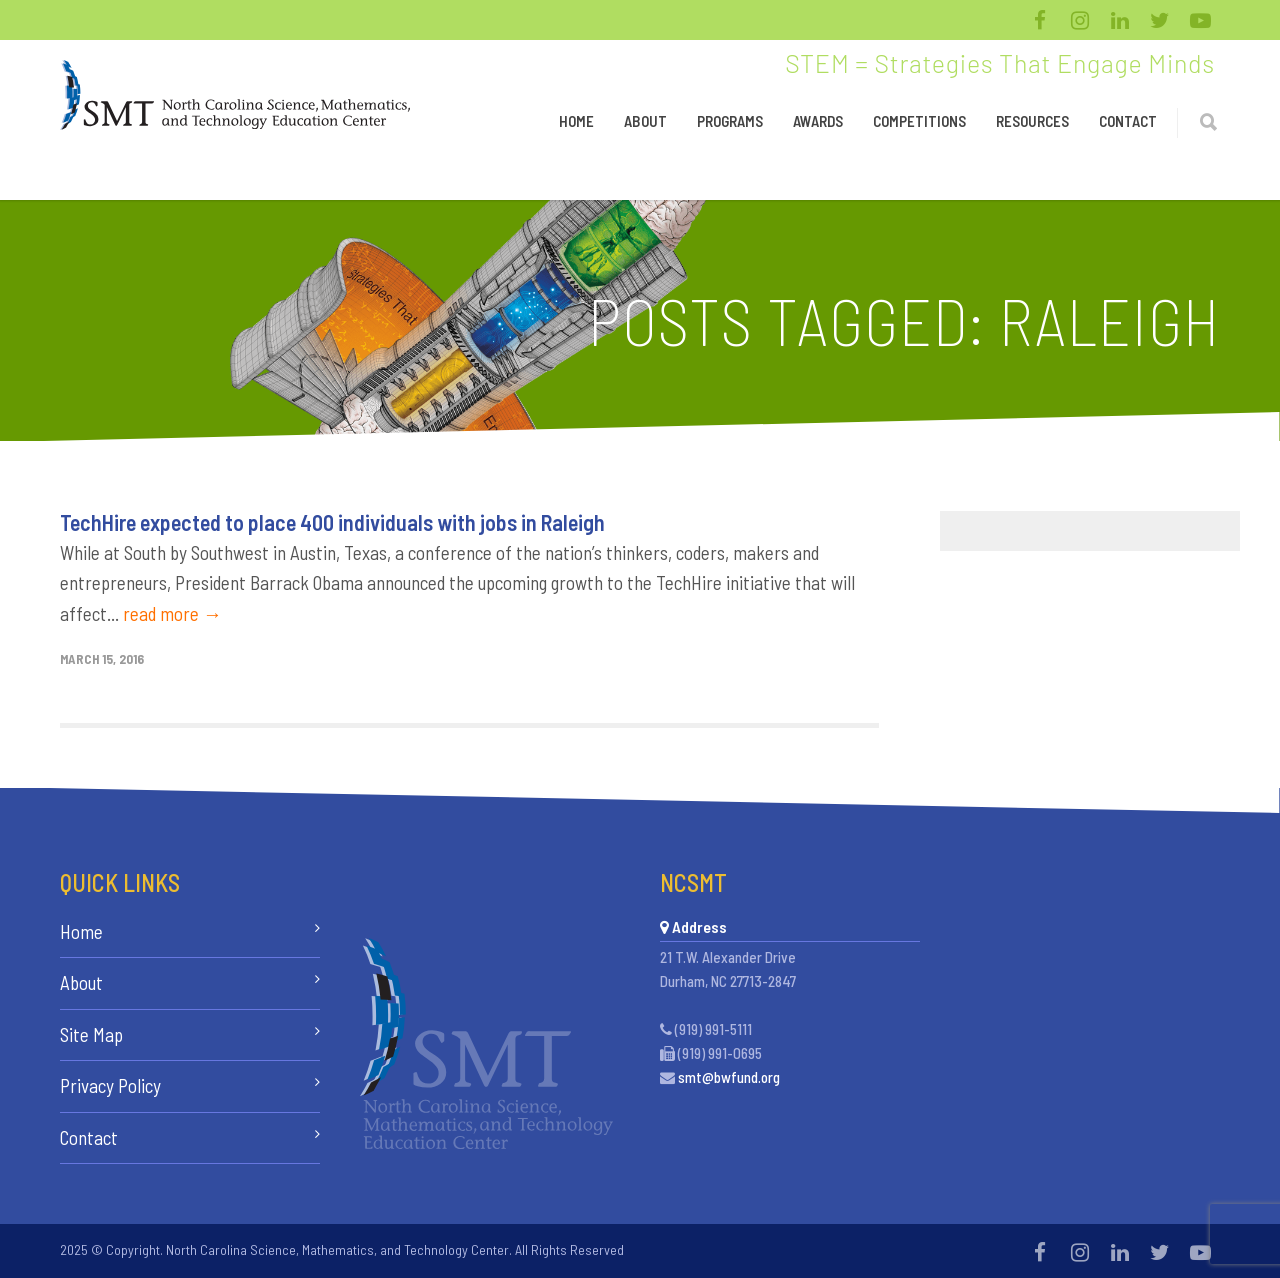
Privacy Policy (110, 1085)
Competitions (919, 121)
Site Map (91, 1034)
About (645, 121)
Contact (1128, 121)
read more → (172, 613)
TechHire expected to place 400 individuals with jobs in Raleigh (332, 522)
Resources (1032, 121)
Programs (730, 121)
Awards (818, 121)
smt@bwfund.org (729, 1077)
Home (576, 121)
